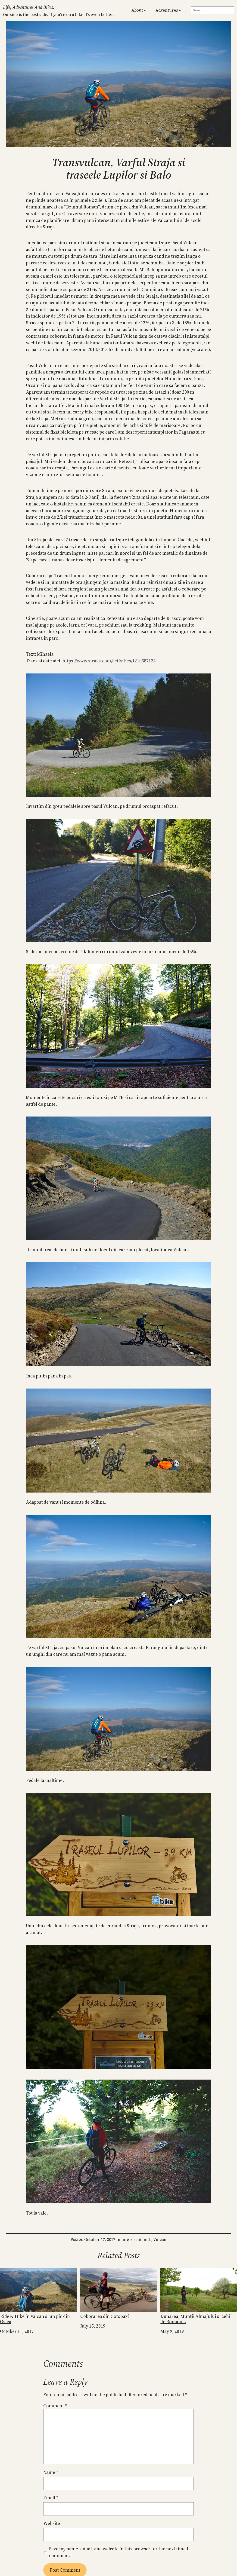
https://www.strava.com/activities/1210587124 (109, 661)
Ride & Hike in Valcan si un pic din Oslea (38, 2296)
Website (51, 2523)
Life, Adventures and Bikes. (28, 7)
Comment (55, 2406)
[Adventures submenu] (180, 10)
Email (50, 2498)
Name (50, 2472)
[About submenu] (145, 10)
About (137, 10)
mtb (147, 2239)
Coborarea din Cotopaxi (118, 2293)
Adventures (167, 10)
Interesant (131, 2239)
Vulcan (159, 2239)
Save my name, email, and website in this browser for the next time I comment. (118, 2552)
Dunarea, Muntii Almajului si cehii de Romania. (198, 2296)
